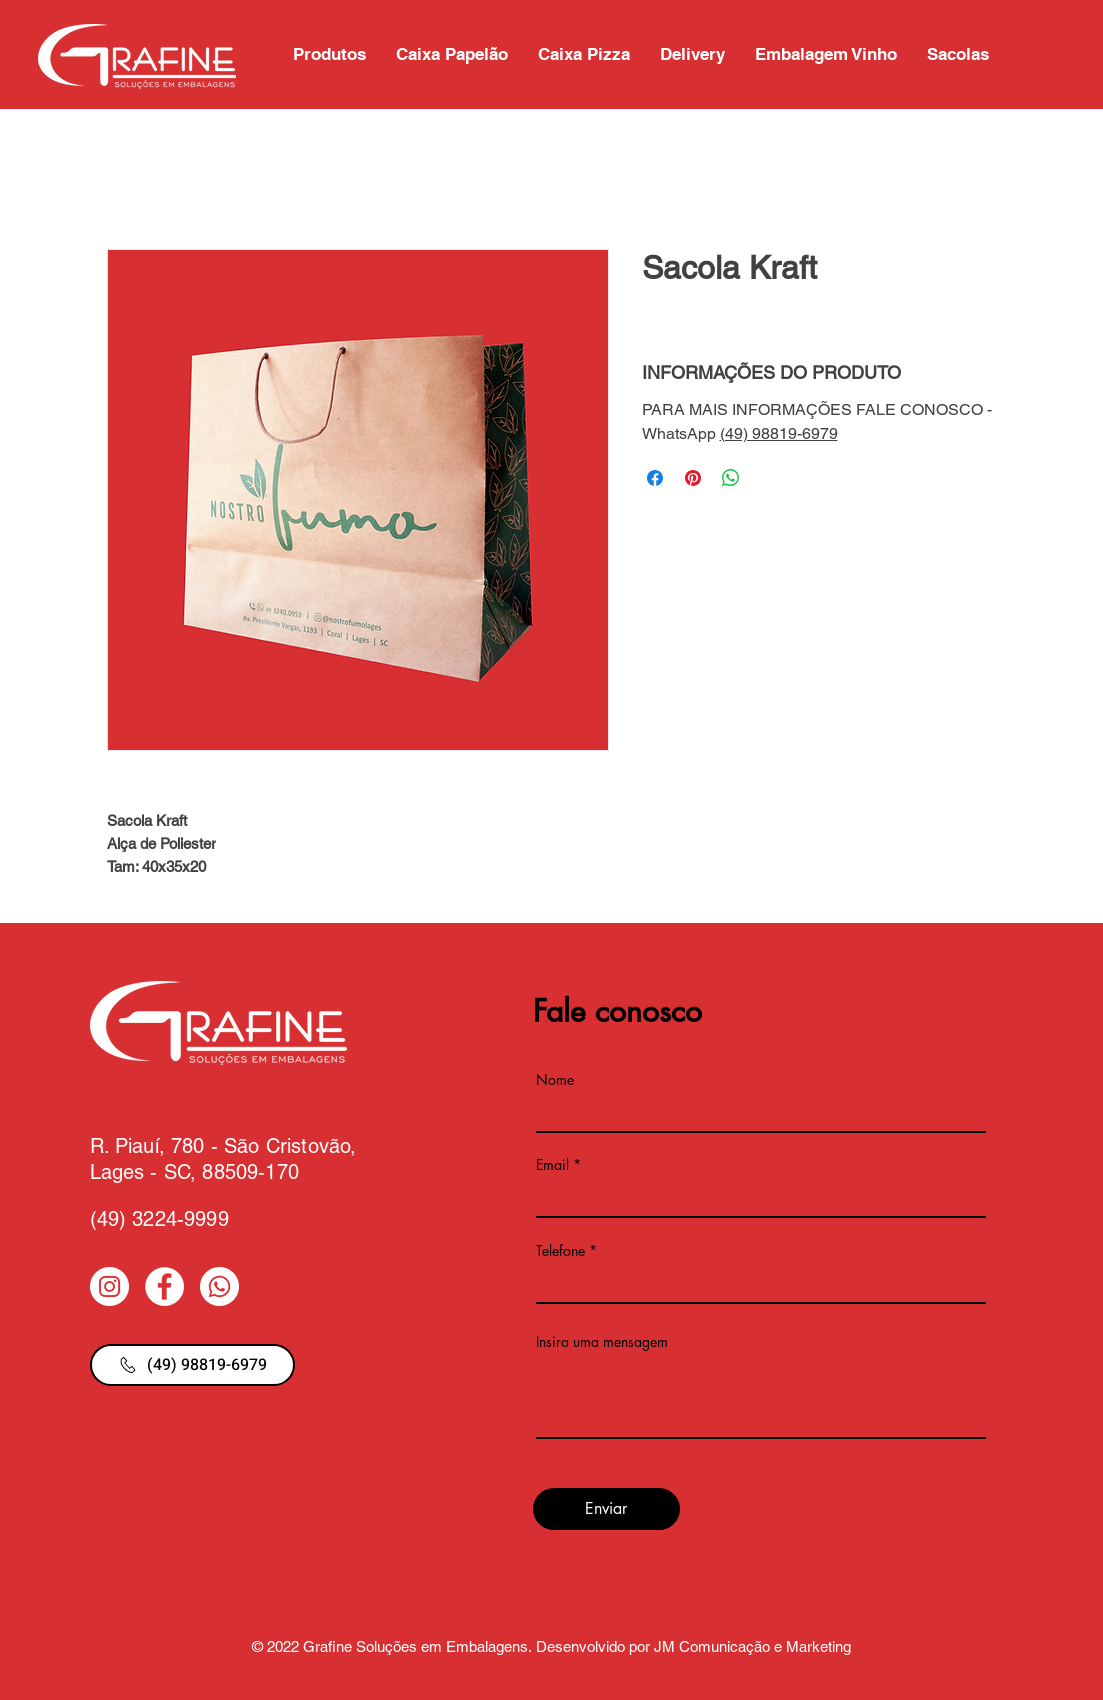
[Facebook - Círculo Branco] (164, 1286)
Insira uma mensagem (602, 1342)
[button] (958, 54)
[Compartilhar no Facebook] (655, 478)
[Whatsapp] (219, 1286)
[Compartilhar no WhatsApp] (731, 478)
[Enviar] (606, 1509)
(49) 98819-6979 (779, 433)
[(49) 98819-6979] (192, 1365)
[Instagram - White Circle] (109, 1286)
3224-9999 (180, 1219)
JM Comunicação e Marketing (752, 1646)
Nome (555, 1080)
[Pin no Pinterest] (693, 478)
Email (552, 1165)
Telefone (560, 1251)
